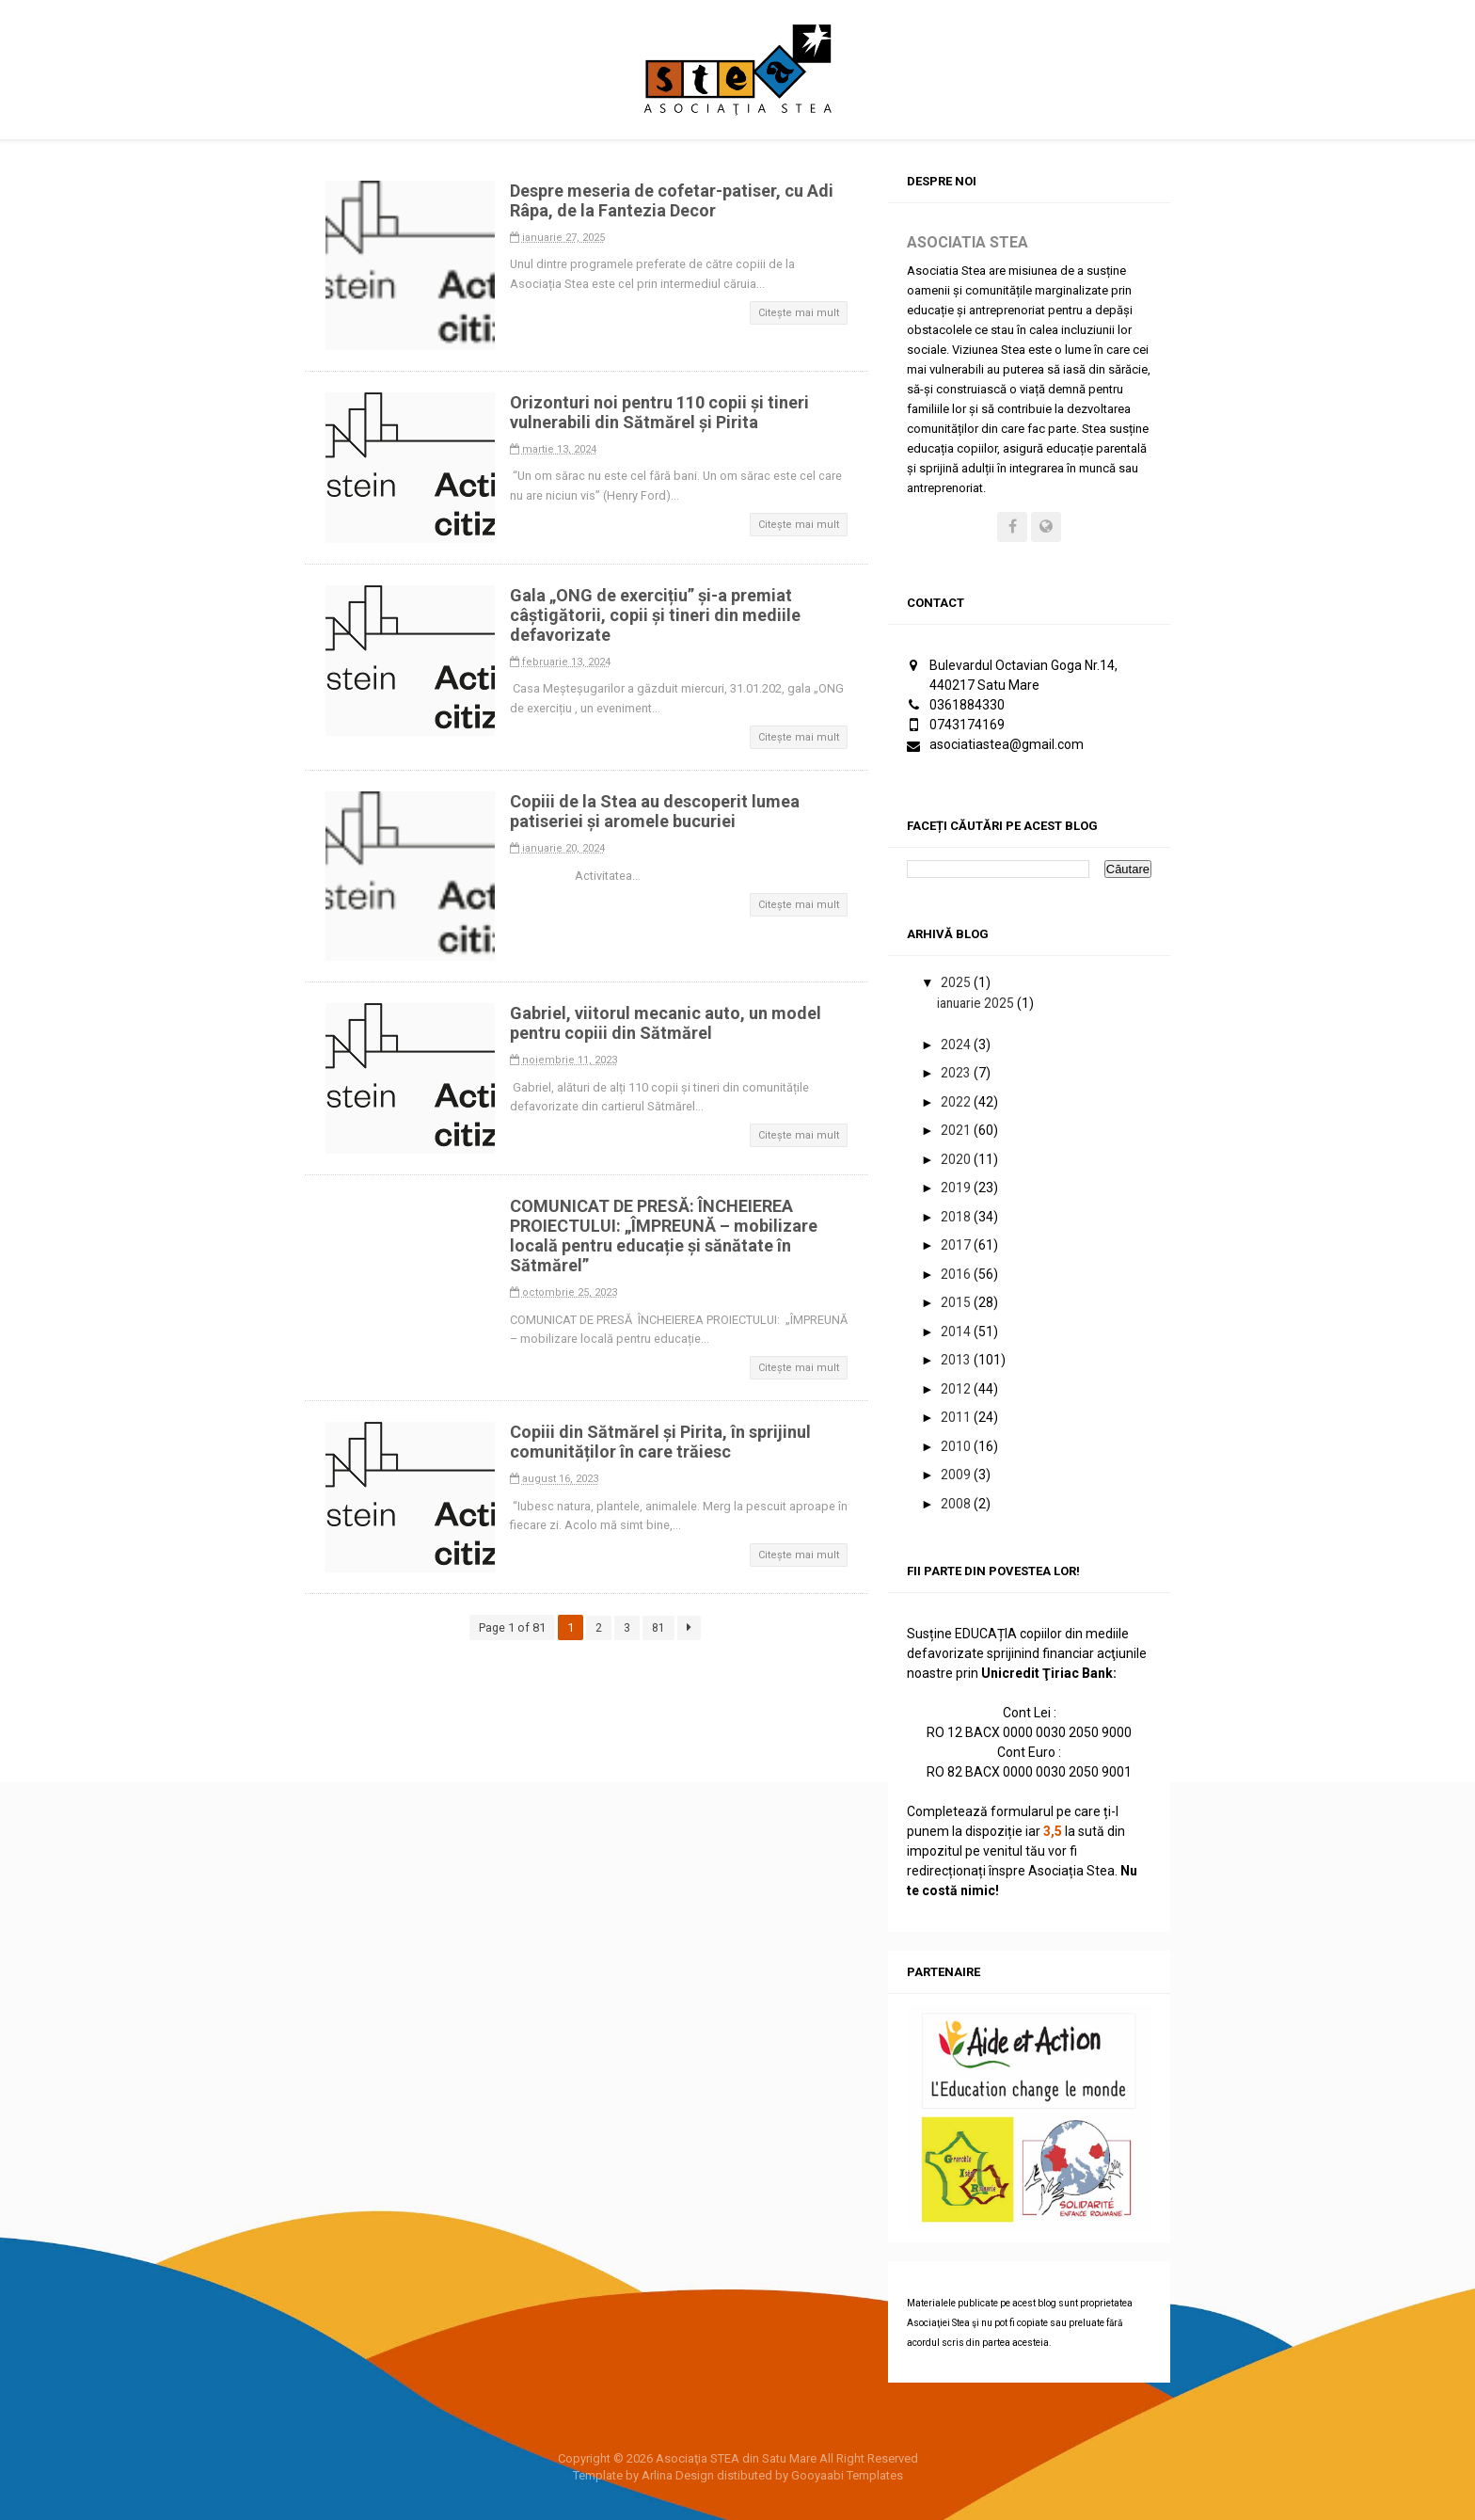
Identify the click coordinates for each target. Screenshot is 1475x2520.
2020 (957, 1159)
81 (658, 1627)
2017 (957, 1245)
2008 (957, 1503)
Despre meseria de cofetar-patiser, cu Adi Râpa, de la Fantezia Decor (675, 200)
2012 (957, 1388)
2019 (957, 1188)
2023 (957, 1073)
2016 (957, 1274)
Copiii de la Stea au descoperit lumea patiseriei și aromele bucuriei (658, 811)
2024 (957, 1044)
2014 (957, 1331)
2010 (957, 1446)
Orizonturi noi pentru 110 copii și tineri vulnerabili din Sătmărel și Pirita (663, 412)
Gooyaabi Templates (847, 2476)
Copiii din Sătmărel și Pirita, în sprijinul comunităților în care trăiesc (664, 1441)
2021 (957, 1131)
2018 (957, 1216)
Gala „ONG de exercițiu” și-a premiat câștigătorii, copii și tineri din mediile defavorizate (659, 615)
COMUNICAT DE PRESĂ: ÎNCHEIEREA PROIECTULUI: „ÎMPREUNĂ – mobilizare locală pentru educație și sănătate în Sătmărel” (667, 1235)
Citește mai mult (798, 313)
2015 (957, 1303)
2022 (957, 1101)
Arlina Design (678, 2476)
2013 (957, 1360)
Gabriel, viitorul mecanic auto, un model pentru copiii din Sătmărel (669, 1023)
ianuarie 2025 (977, 1003)
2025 (957, 983)
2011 (957, 1418)
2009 (957, 1475)
